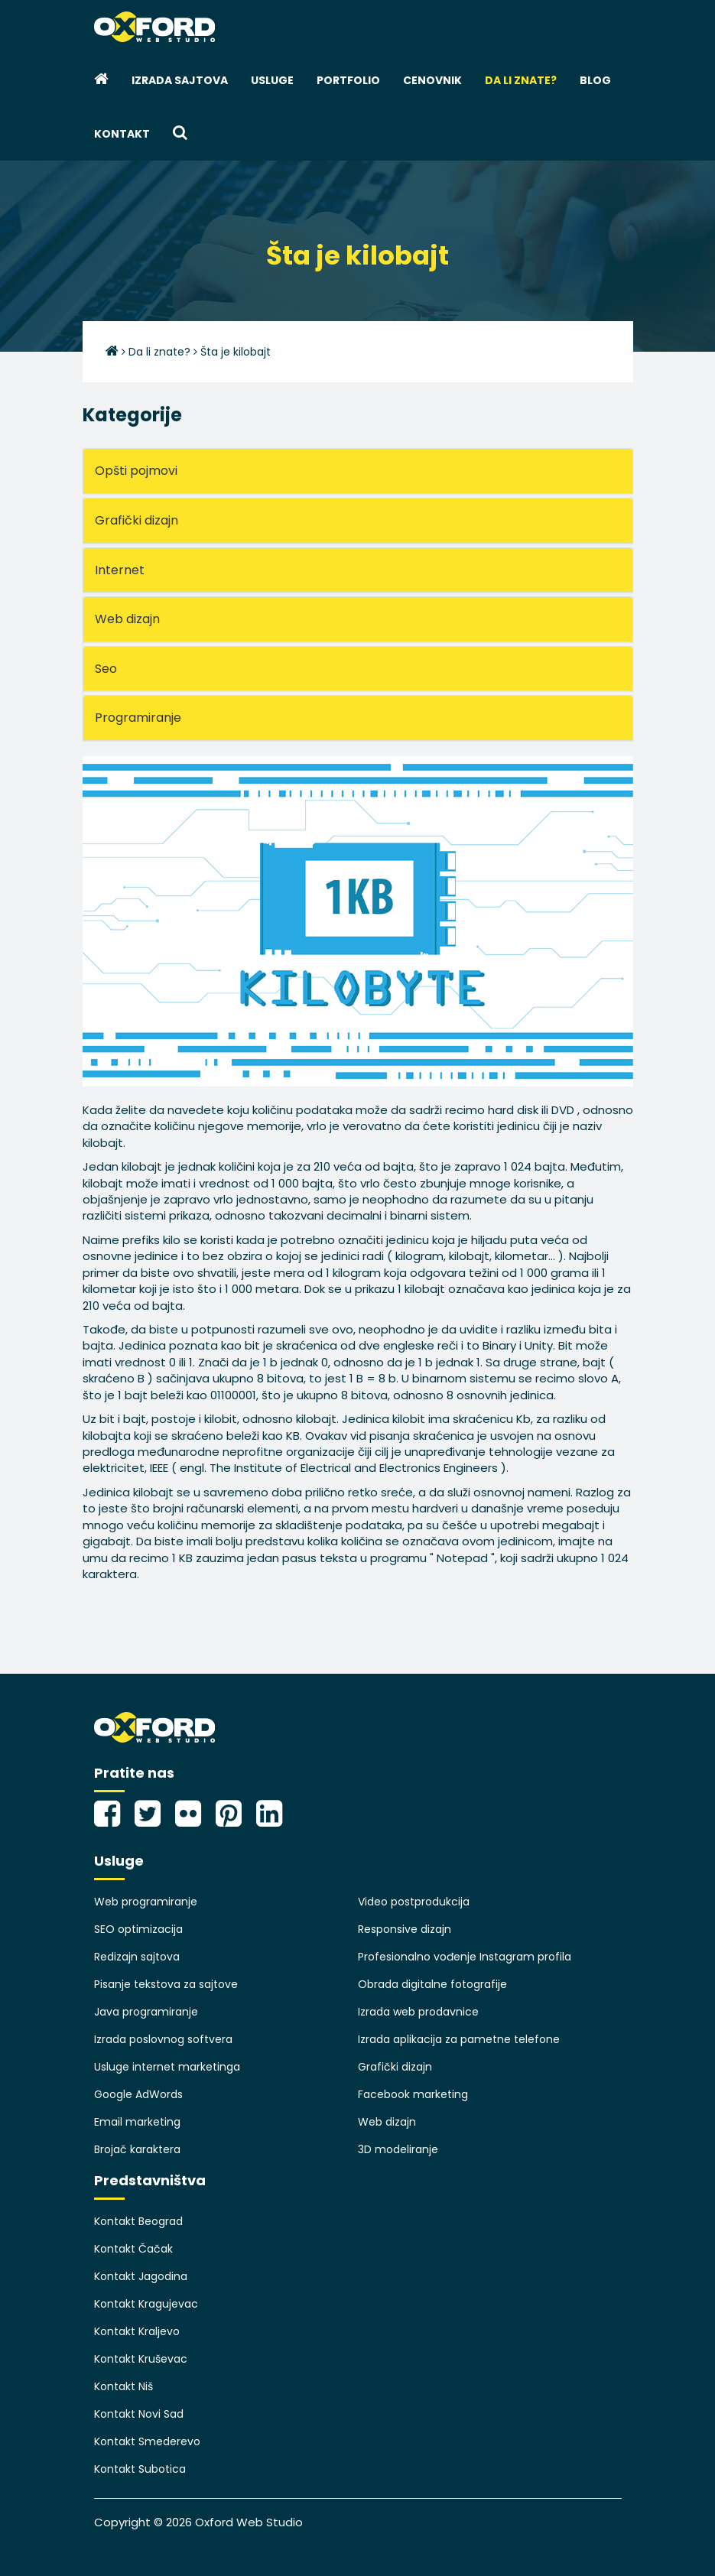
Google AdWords (138, 2094)
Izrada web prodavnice (418, 2011)
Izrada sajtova (180, 80)
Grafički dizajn (395, 2066)
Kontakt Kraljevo (137, 2331)
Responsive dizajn (404, 1929)
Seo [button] (106, 668)
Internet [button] (120, 570)
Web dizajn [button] (127, 619)
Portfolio (348, 80)
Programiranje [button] (138, 717)
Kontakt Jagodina (140, 2276)
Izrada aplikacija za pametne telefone (459, 2039)
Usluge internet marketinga (167, 2066)
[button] (180, 134)
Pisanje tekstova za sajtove (166, 1984)
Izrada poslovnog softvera (163, 2039)
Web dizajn (387, 2121)
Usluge (272, 80)
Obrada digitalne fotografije (432, 1984)
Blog (595, 80)
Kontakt (122, 133)
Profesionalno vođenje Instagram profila (464, 1956)
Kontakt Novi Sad (139, 2414)
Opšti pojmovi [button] (136, 470)
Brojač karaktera (137, 2149)
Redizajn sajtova (137, 1956)
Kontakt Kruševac (140, 2358)
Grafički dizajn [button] (136, 520)
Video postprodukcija (414, 1901)
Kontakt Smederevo (147, 2441)
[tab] (357, 471)
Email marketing (137, 2121)
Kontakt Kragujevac (146, 2303)
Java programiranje (146, 2011)
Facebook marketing (413, 2094)
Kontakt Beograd (138, 2221)
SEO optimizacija (138, 1929)
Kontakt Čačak (133, 2248)
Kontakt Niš (123, 2386)
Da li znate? (521, 80)
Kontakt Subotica (140, 2469)
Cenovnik (432, 80)
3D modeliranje (398, 2149)
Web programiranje (145, 1901)
